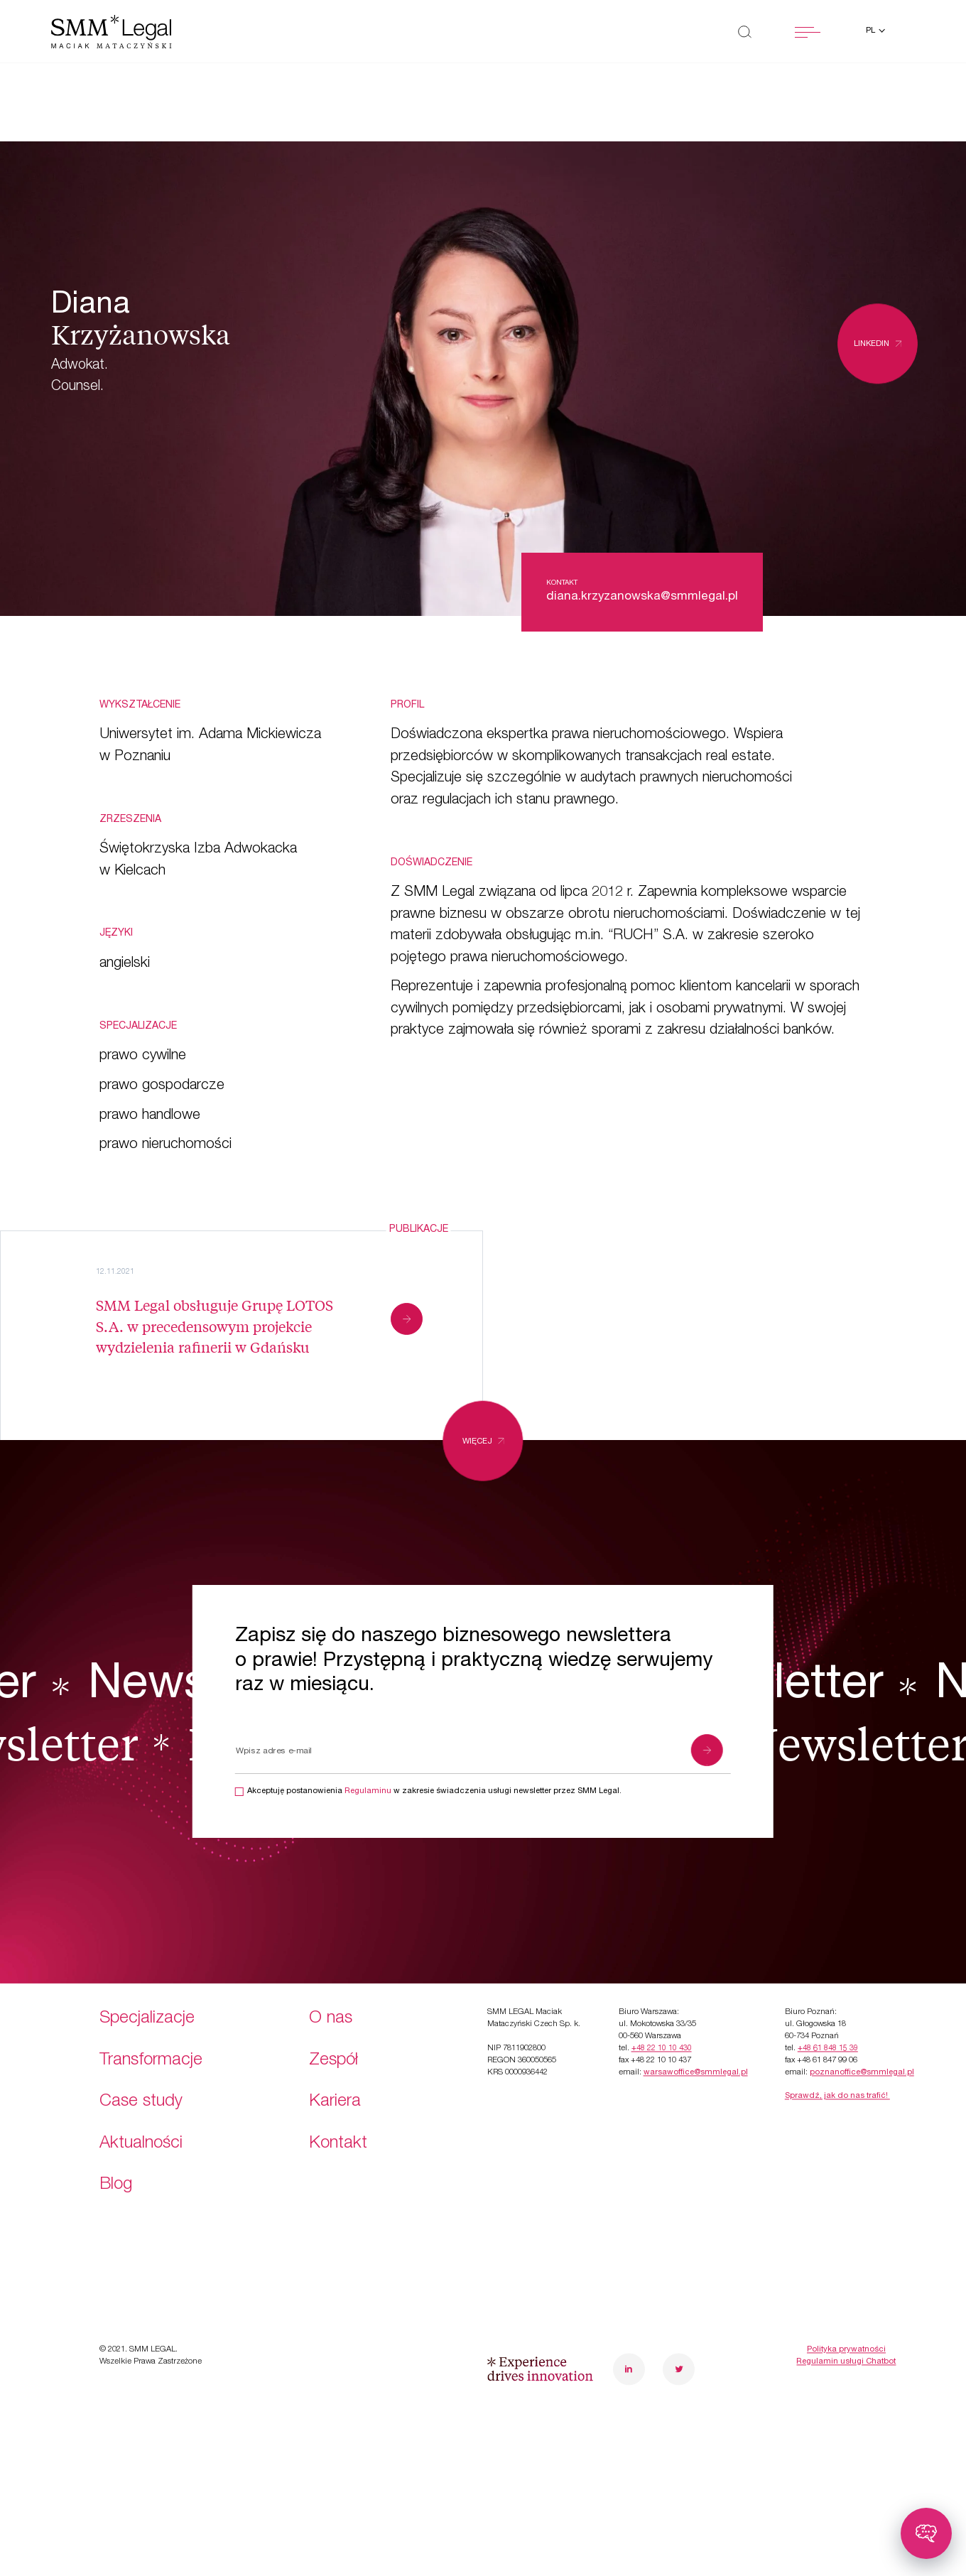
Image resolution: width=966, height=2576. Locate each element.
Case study (141, 2024)
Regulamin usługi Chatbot (846, 2284)
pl (871, 31)
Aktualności (141, 2065)
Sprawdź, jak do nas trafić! (837, 2019)
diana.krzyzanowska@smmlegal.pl (642, 597)
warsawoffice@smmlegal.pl (696, 1994)
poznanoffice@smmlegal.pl (862, 1994)
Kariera (335, 2024)
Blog (115, 2107)
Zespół (333, 1982)
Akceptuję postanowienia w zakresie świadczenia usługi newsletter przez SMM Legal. (434, 1791)
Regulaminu (367, 1791)
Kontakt (338, 2065)
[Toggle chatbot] (926, 2533)
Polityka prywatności (846, 2271)
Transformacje (150, 1982)
